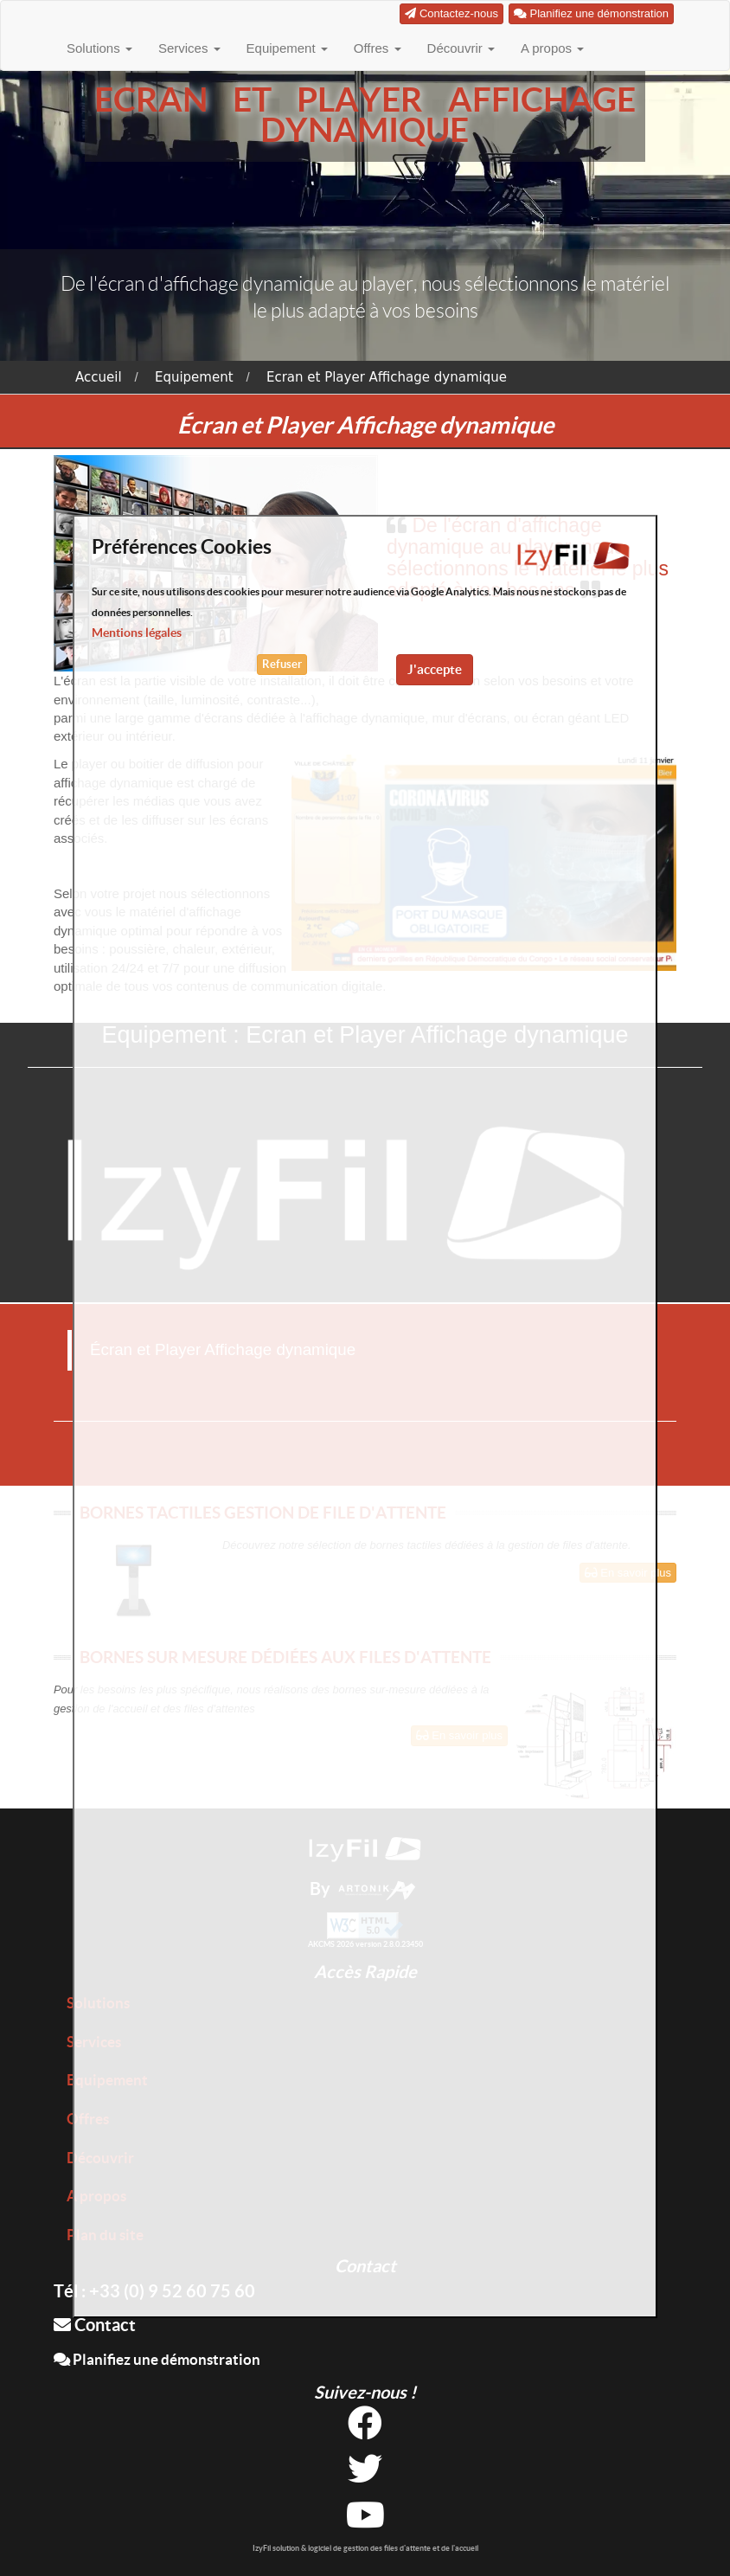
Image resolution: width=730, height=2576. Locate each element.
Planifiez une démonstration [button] (591, 13)
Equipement (287, 48)
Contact (95, 2325)
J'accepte (434, 669)
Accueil (98, 377)
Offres (377, 48)
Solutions (99, 48)
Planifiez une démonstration (157, 2359)
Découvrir (461, 48)
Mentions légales (137, 632)
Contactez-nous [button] (451, 13)
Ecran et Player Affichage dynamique (386, 377)
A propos (552, 48)
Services (189, 48)
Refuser (282, 664)
